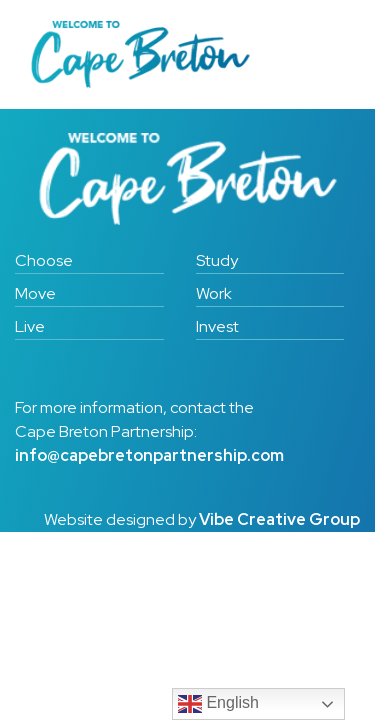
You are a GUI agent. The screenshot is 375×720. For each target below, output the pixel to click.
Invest (217, 326)
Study (217, 260)
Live (30, 326)
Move (35, 293)
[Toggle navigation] (316, 55)
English (218, 704)
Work (214, 293)
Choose (44, 260)
